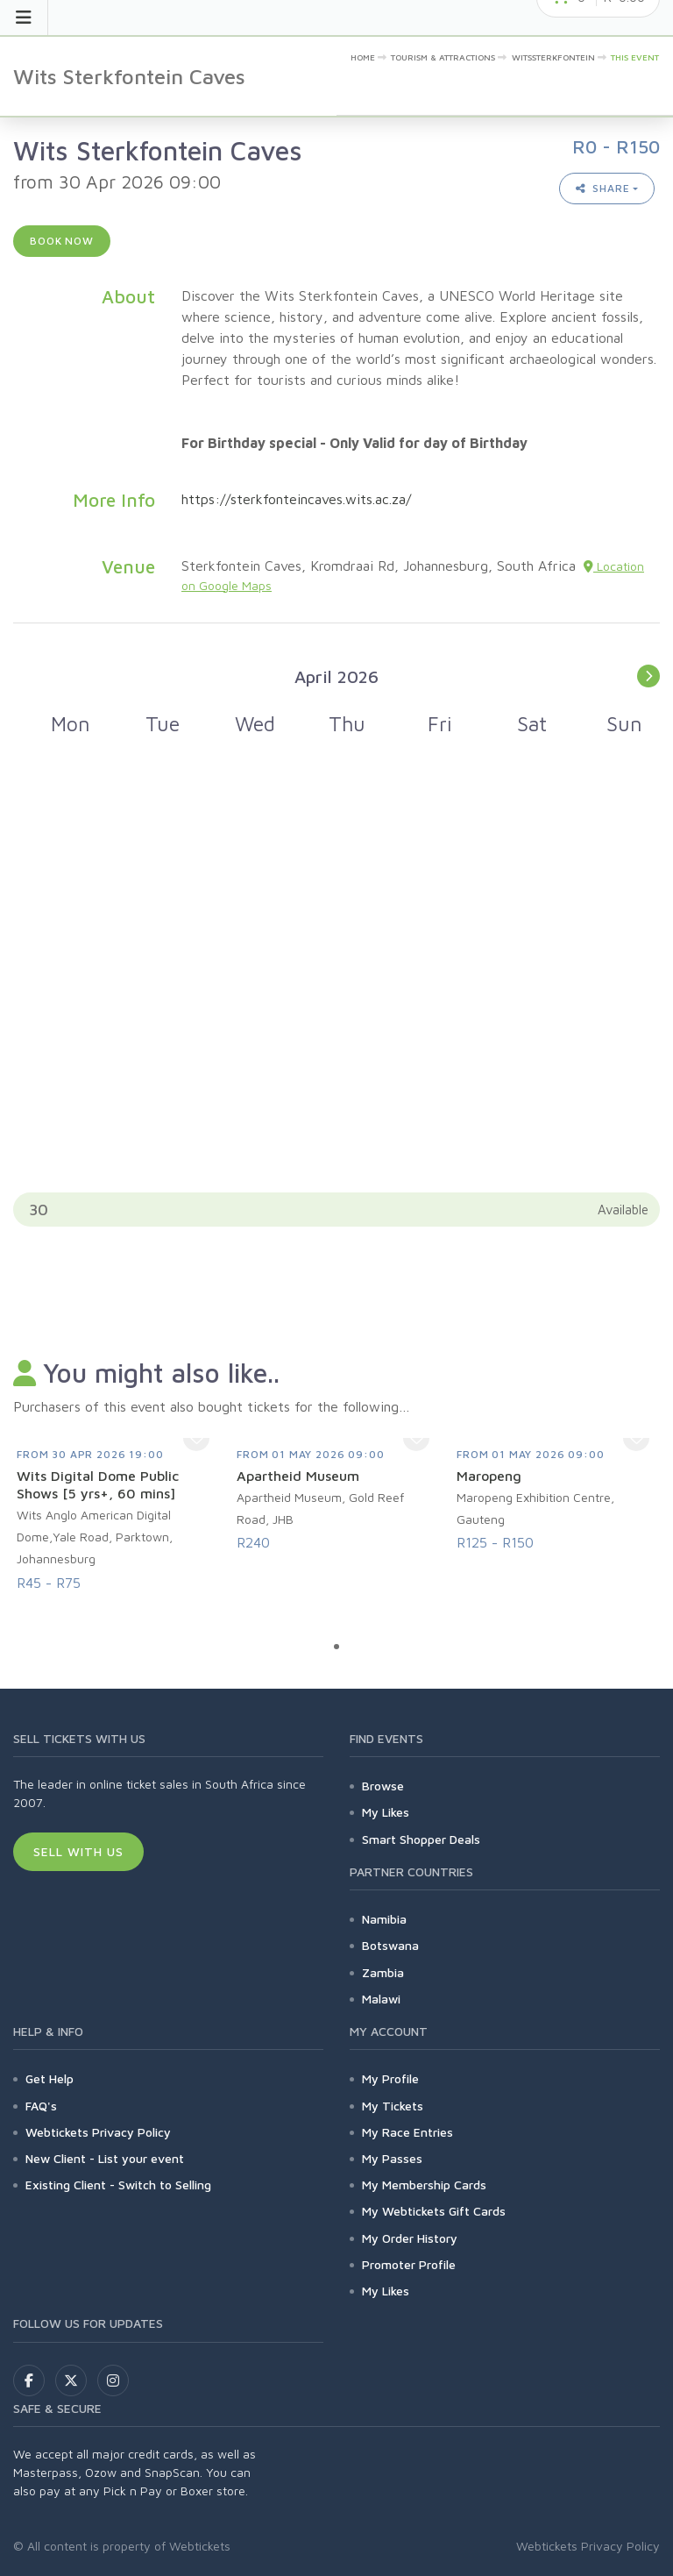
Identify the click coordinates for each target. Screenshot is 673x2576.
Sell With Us (78, 1851)
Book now (62, 240)
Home (363, 57)
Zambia (383, 1972)
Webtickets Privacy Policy (98, 2131)
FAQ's (41, 2105)
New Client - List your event (104, 2158)
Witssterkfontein (553, 57)
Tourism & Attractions (443, 57)
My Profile (390, 2078)
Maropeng (489, 1476)
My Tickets (392, 2105)
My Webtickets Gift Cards (434, 2210)
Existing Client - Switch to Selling (118, 2184)
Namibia (384, 1918)
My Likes (385, 1811)
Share (603, 188)
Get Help (49, 2078)
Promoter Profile (409, 2264)
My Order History (409, 2238)
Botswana (390, 1945)
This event (635, 57)
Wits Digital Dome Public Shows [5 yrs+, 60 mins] (98, 1484)
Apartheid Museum (298, 1476)
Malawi (381, 1998)
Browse (383, 1785)
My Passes (392, 2158)
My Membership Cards (424, 2184)
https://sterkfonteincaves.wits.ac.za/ (296, 499)
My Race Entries (407, 2131)
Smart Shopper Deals (421, 1839)
